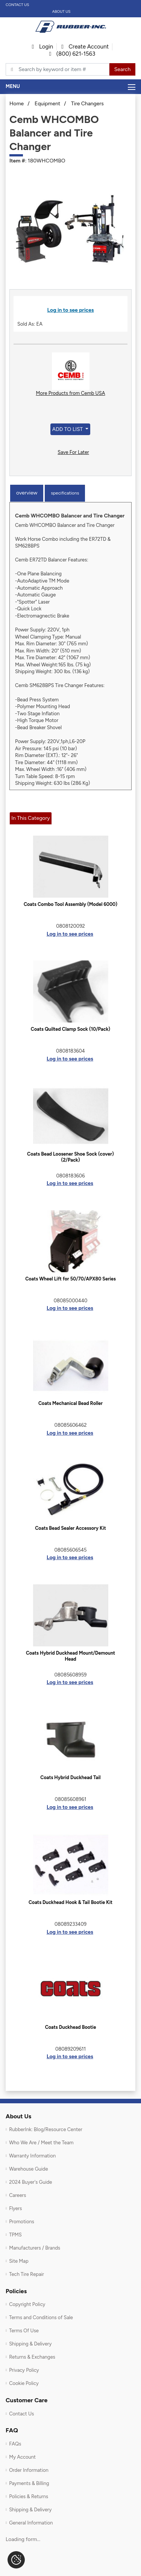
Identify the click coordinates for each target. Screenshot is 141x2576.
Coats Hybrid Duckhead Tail (70, 1777)
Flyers (15, 2208)
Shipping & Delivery (30, 2344)
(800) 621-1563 (72, 53)
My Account (22, 2457)
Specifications (65, 493)
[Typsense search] (57, 69)
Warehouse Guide (28, 2169)
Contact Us (17, 4)
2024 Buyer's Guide (30, 2182)
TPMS (15, 2235)
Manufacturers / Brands (34, 2248)
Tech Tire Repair (26, 2274)
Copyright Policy (27, 2304)
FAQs (15, 2444)
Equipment (47, 103)
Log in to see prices (70, 310)
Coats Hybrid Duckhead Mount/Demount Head (70, 1656)
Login (42, 46)
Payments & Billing (29, 2483)
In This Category (30, 818)
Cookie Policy (24, 2383)
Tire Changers (87, 103)
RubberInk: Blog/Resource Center (45, 2129)
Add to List (68, 429)
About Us (61, 11)
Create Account (85, 46)
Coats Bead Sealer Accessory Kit (70, 1528)
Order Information (29, 2470)
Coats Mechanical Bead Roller (70, 1403)
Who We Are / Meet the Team (41, 2142)
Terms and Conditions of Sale (41, 2317)
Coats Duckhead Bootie (70, 2027)
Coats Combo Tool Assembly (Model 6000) (70, 904)
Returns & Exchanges (32, 2357)
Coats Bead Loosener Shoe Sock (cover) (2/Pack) (70, 1157)
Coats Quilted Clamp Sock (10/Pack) (70, 1029)
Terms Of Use (24, 2330)
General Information (31, 2523)
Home (16, 103)
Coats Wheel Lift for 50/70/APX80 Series (70, 1279)
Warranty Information (32, 2156)
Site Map (19, 2261)
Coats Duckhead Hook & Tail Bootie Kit (70, 1902)
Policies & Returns (28, 2496)
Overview (26, 493)
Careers (17, 2195)
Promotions (21, 2221)
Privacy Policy (24, 2370)
